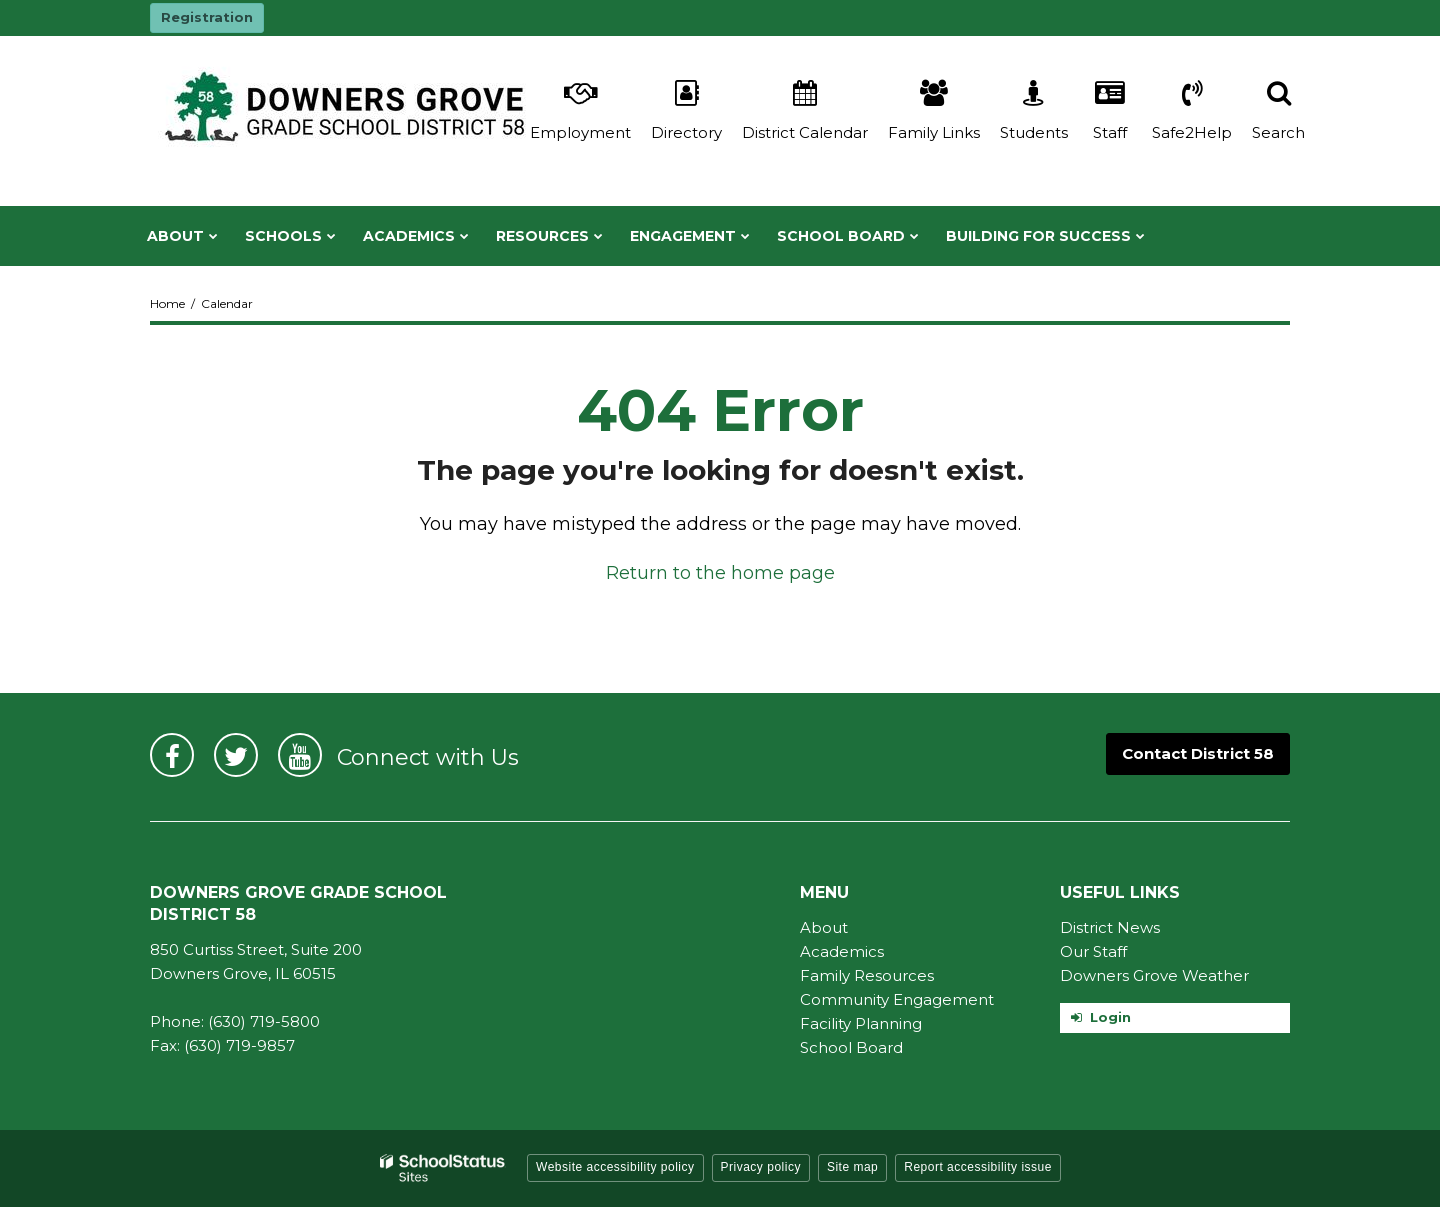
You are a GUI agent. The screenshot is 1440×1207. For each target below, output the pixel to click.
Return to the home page (720, 573)
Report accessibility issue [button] (978, 1167)
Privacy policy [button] (761, 1167)
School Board (851, 1047)
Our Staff (1093, 951)
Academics (842, 951)
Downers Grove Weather (1154, 975)
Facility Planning (861, 1023)
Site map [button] (852, 1167)
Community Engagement (897, 999)
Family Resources (867, 975)
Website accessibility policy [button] (615, 1167)
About (824, 927)
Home (167, 303)
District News (1110, 927)
